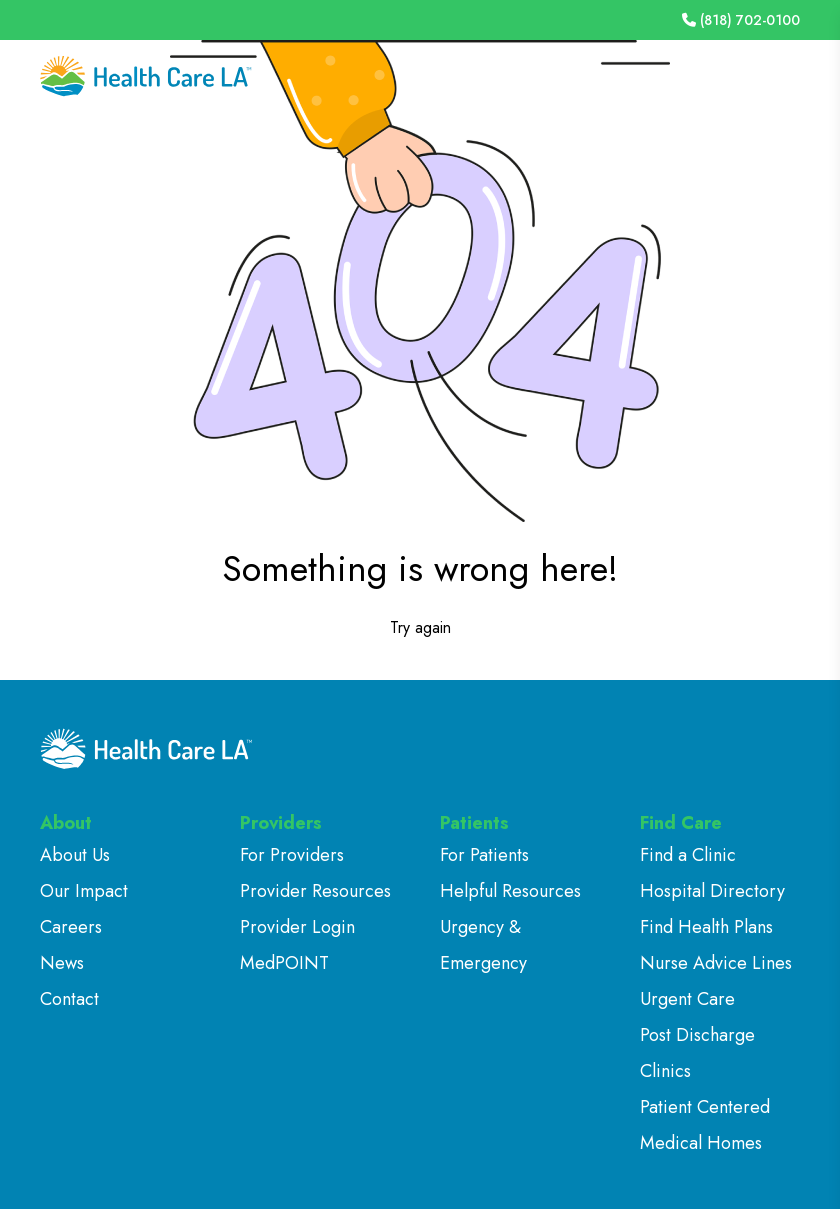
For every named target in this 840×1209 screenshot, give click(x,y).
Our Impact (84, 891)
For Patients (484, 855)
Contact (69, 999)
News (62, 963)
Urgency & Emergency (483, 945)
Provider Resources (315, 891)
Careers (71, 927)
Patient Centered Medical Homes (705, 1125)
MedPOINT (284, 963)
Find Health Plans (706, 927)
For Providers (292, 855)
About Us (75, 855)
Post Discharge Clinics (697, 1053)
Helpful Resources (510, 891)
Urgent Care (687, 999)
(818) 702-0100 (741, 20)
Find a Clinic (688, 855)
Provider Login (297, 927)
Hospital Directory (712, 891)
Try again (420, 627)
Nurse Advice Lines (716, 963)
